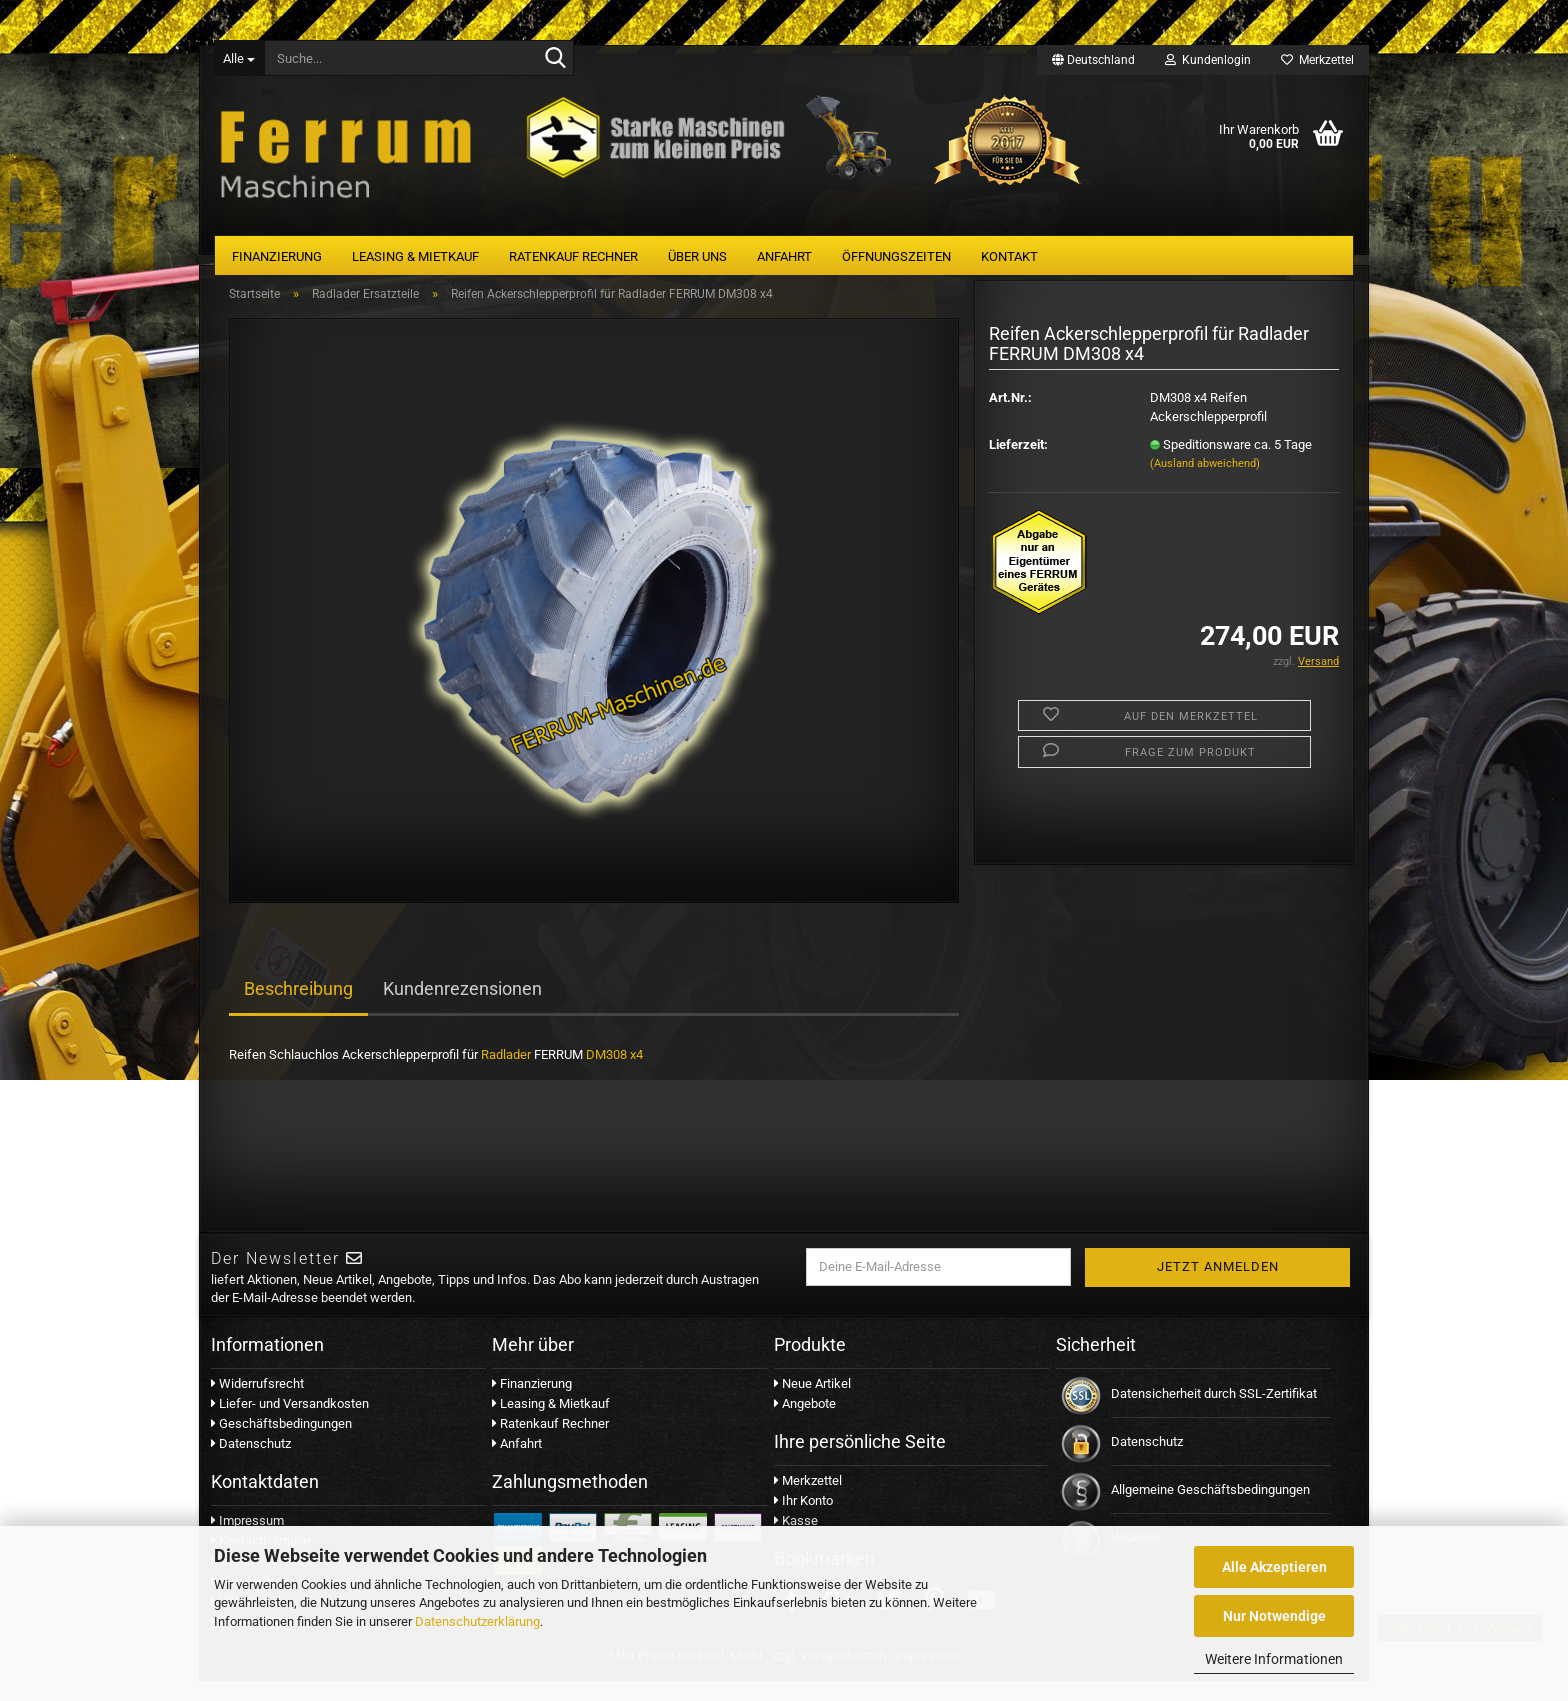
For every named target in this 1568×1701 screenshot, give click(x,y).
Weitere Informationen (1274, 1659)
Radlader (506, 1075)
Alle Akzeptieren (1274, 1567)
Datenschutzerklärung (477, 1621)
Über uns (697, 256)
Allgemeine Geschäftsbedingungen (1210, 1509)
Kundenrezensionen (462, 1009)
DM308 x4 (614, 1075)
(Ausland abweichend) (1205, 483)
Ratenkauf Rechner (573, 256)
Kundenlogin (1208, 60)
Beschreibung (298, 1009)
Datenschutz (251, 1463)
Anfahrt (784, 256)
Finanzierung (277, 256)
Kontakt (1009, 256)
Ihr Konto (803, 1520)
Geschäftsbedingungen (281, 1443)
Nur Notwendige (1274, 1616)
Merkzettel (1317, 60)
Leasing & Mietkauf (415, 256)
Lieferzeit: (1018, 464)
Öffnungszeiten (896, 256)
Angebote (805, 1423)
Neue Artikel (812, 1403)
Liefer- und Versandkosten (290, 1423)
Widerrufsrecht (257, 1403)
